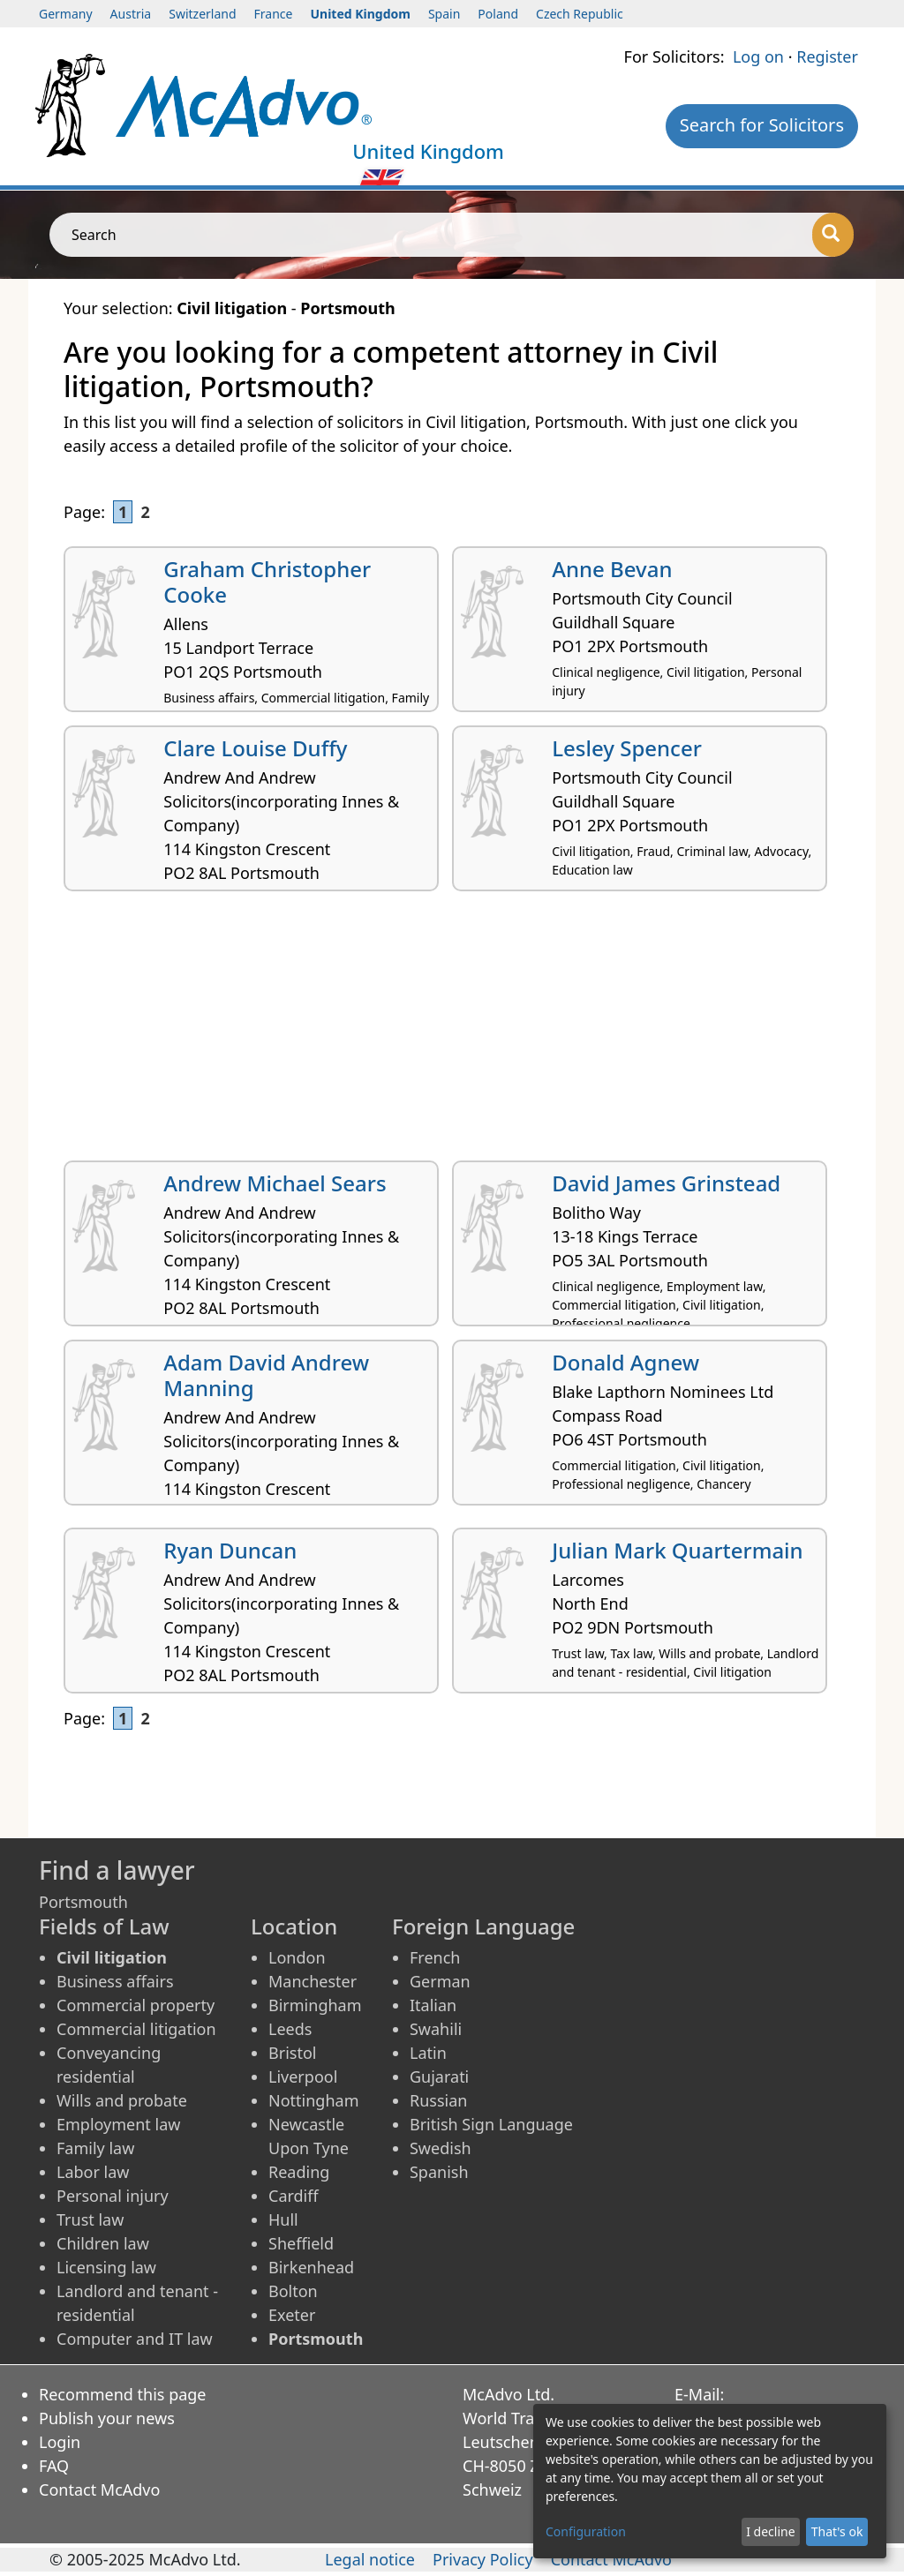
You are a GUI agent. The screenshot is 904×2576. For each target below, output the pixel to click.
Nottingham (313, 2100)
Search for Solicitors (762, 125)
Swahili (436, 2028)
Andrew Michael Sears (274, 1183)
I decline (770, 2531)
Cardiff (293, 2195)
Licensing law (106, 2267)
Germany (66, 13)
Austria (131, 13)
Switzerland (202, 13)
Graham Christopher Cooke (267, 581)
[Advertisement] (452, 1032)
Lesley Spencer (627, 747)
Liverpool (302, 2076)
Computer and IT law (134, 2338)
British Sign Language (491, 2124)
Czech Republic (579, 13)
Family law (95, 2148)
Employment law (118, 2124)
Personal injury (112, 2195)
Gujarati (439, 2076)
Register (827, 56)
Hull (283, 2219)
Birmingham (315, 2005)
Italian (433, 2005)
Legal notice (370, 2559)
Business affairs (115, 1981)
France (273, 13)
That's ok (837, 2531)
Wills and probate (121, 2100)
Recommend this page (123, 2394)
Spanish (439, 2171)
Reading (298, 2171)
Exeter (291, 2314)
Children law (102, 2243)
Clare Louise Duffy (255, 747)
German (440, 1981)
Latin (428, 2052)
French (435, 1957)
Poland (498, 13)
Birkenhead (311, 2267)
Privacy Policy (483, 2559)
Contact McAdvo (99, 2489)
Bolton (293, 2291)
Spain (444, 13)
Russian (438, 2100)
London (297, 1957)
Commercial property (135, 2005)
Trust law (90, 2219)
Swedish (440, 2148)
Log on (758, 56)
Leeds (290, 2028)
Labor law (93, 2171)
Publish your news (107, 2418)
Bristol (292, 2052)
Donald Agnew (625, 1362)
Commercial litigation (136, 2028)
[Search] (833, 235)
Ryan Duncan (230, 1550)
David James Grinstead (666, 1183)
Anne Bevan (612, 568)
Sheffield (301, 2243)
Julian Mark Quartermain (677, 1550)
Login (59, 2441)
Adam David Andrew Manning (266, 1375)
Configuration (586, 2531)
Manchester (312, 1981)
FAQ (54, 2465)
